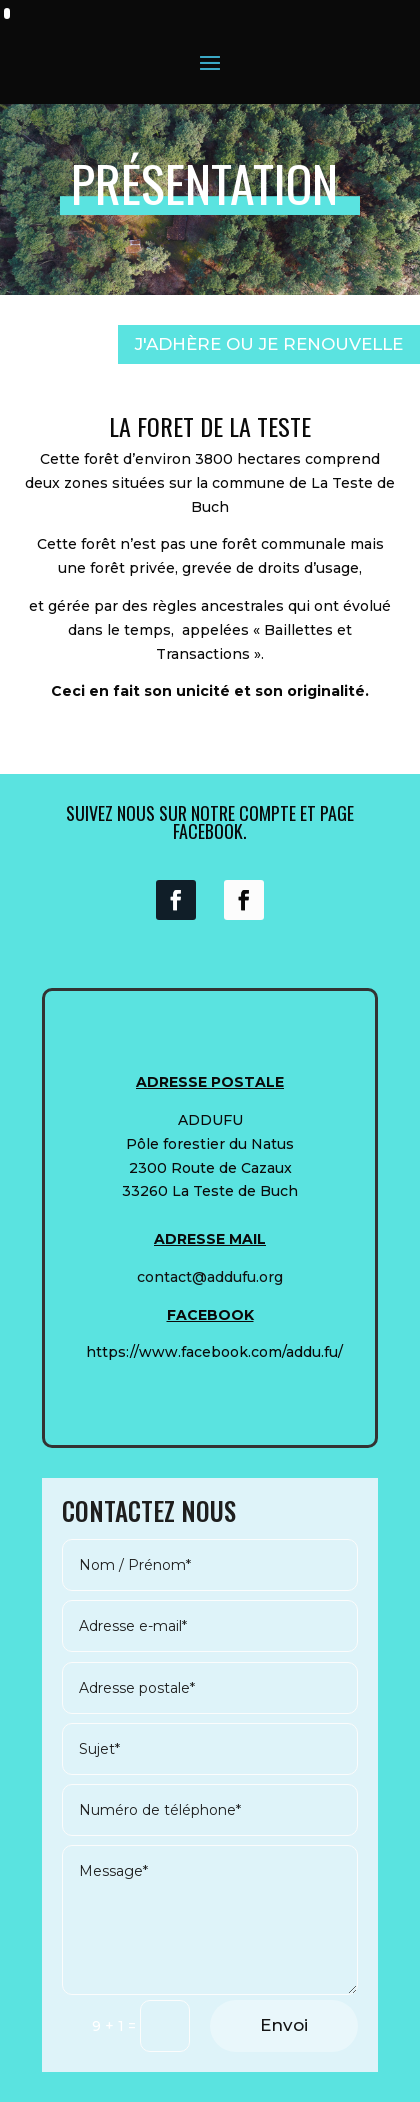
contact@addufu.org (210, 1277)
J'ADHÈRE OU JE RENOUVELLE (269, 344)
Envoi (284, 2025)
